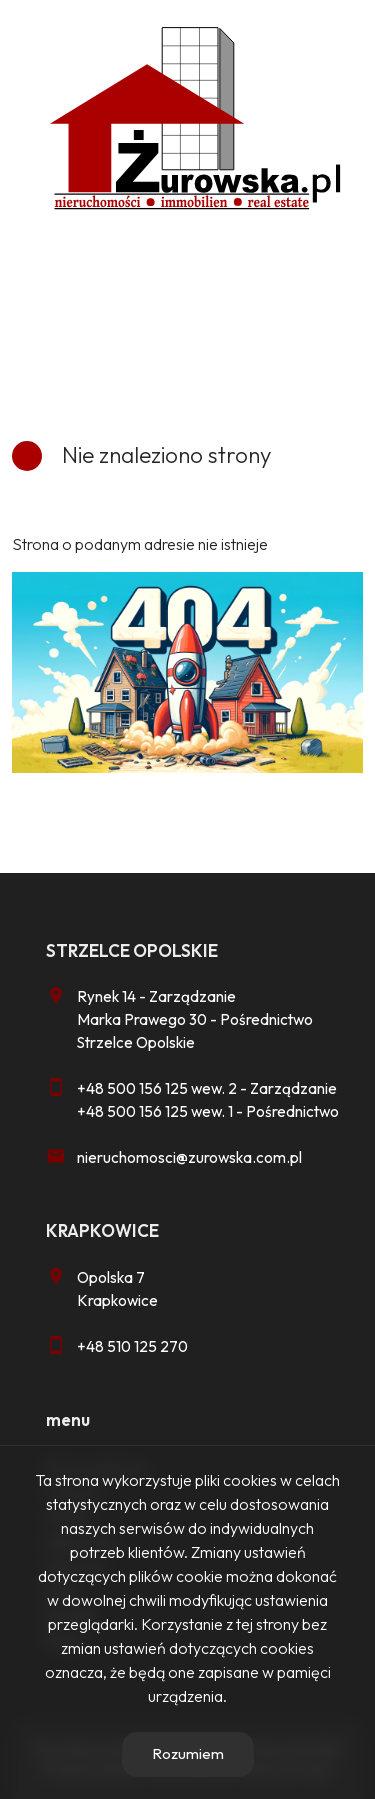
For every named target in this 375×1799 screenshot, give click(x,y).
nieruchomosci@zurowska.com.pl (189, 1157)
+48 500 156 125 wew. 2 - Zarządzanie (207, 1088)
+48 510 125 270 (132, 1346)
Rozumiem (188, 1753)
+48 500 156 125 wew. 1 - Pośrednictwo (208, 1111)
